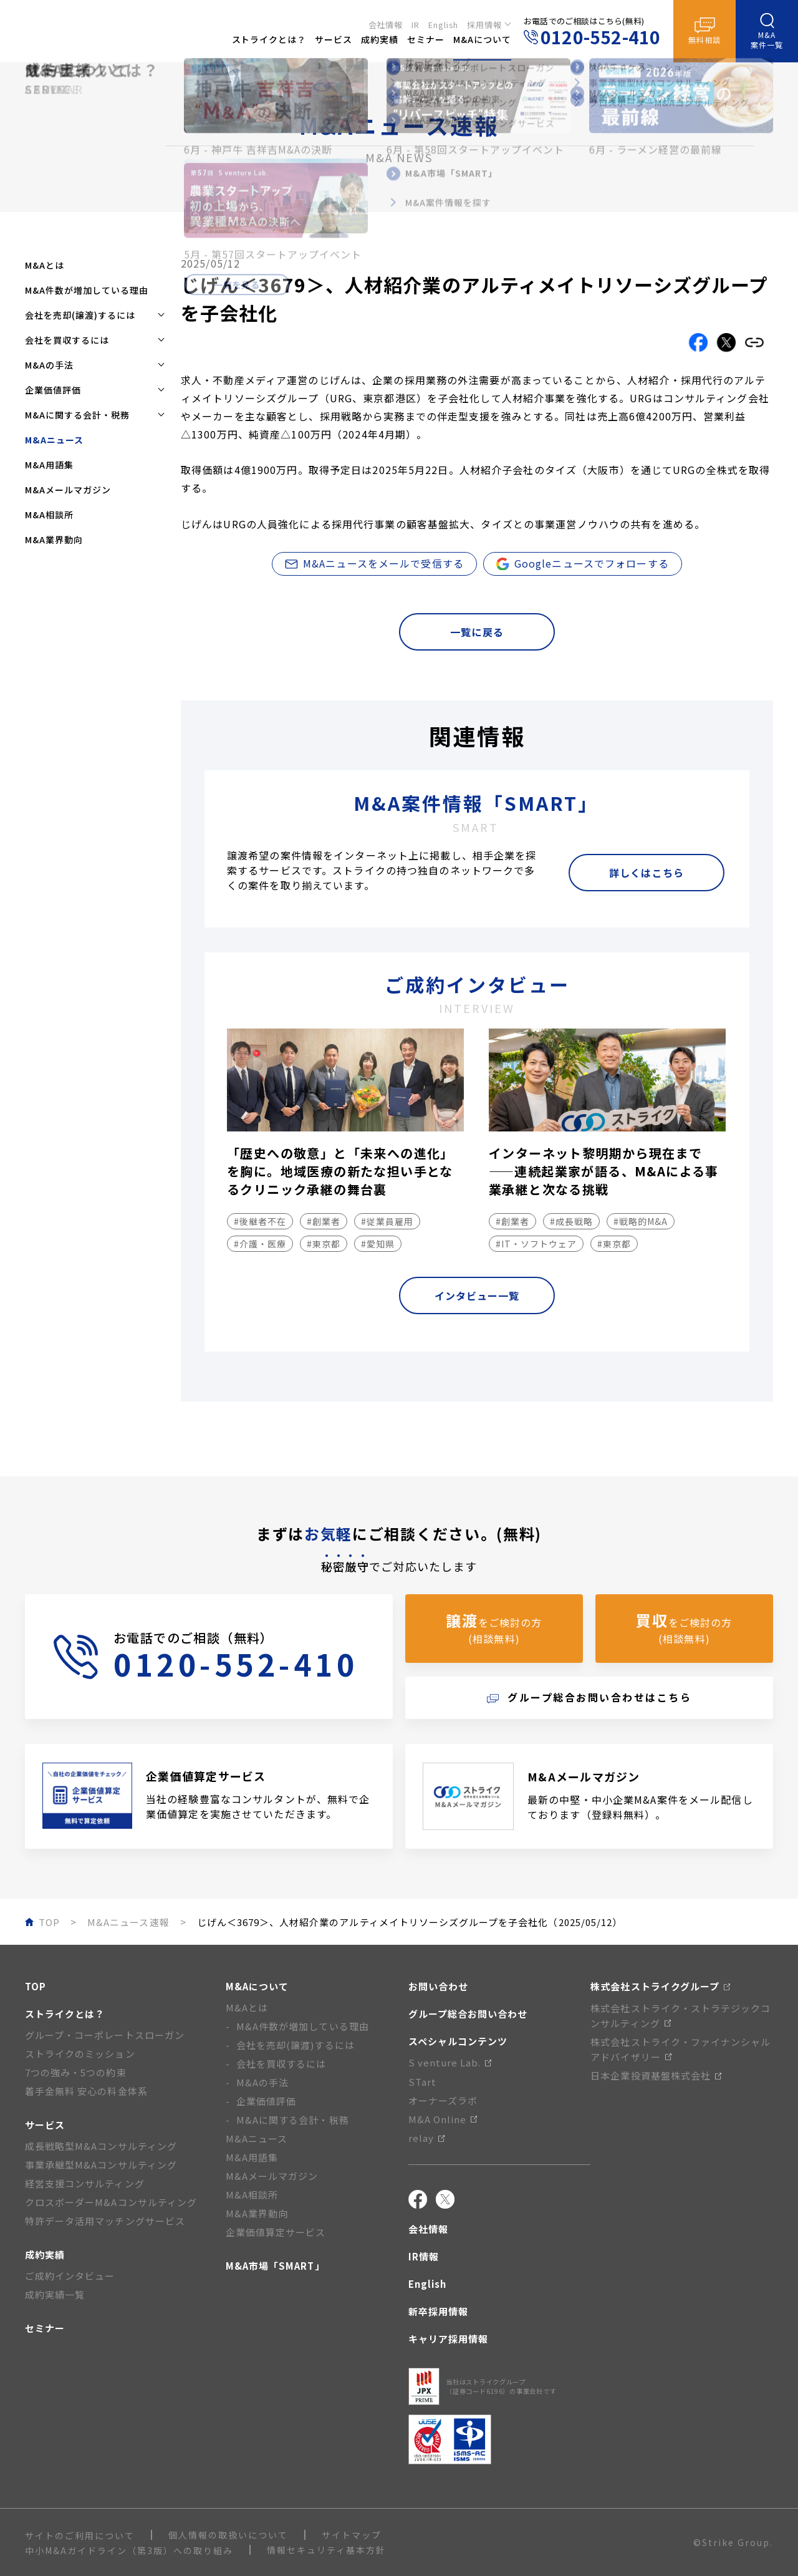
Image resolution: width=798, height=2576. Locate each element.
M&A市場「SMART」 (275, 2265)
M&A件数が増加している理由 (86, 290)
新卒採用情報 (438, 2311)
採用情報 (484, 23)
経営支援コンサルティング (85, 2183)
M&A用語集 (49, 464)
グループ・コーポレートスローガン (105, 2034)
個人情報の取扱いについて (228, 2534)
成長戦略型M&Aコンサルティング (101, 2145)
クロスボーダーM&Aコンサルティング (111, 2202)
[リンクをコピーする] (754, 342)
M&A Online (443, 2119)
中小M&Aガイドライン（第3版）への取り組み (129, 2550)
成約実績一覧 (55, 2294)
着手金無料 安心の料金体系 (86, 2091)
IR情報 (423, 2256)
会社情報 (385, 23)
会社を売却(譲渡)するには (295, 2044)
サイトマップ (352, 2534)
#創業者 (323, 1221)
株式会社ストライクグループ (660, 1986)
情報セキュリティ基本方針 (326, 2549)
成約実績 (45, 2254)
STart (422, 2081)
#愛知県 (378, 1243)
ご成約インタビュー (70, 2275)
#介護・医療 (260, 1243)
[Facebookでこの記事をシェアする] (698, 342)
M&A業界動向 (54, 539)
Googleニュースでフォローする (582, 563)
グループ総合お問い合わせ (468, 2013)
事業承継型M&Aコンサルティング (101, 2164)
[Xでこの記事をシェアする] (726, 342)
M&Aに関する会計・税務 (292, 2119)
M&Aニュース (256, 2138)
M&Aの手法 (262, 2082)
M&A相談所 (49, 514)
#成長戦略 (571, 1221)
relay (426, 2137)
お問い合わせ (438, 1986)
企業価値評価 (266, 2101)
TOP (35, 1986)
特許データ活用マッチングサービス (105, 2220)
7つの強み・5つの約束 (76, 2072)
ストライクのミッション (80, 2053)
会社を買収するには (281, 2063)
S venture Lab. (450, 2062)
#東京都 (323, 1243)
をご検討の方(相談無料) (494, 1627)
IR (415, 23)
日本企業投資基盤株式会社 (655, 2075)
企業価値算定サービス (276, 2232)
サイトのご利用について (80, 2535)
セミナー (45, 2328)
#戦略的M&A (640, 1221)
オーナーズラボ (443, 2100)
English (443, 23)
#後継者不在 (260, 1221)
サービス (45, 2124)
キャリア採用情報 (448, 2338)
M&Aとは (44, 265)
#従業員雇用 (387, 1221)
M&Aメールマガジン (68, 489)
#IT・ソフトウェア (536, 1243)
